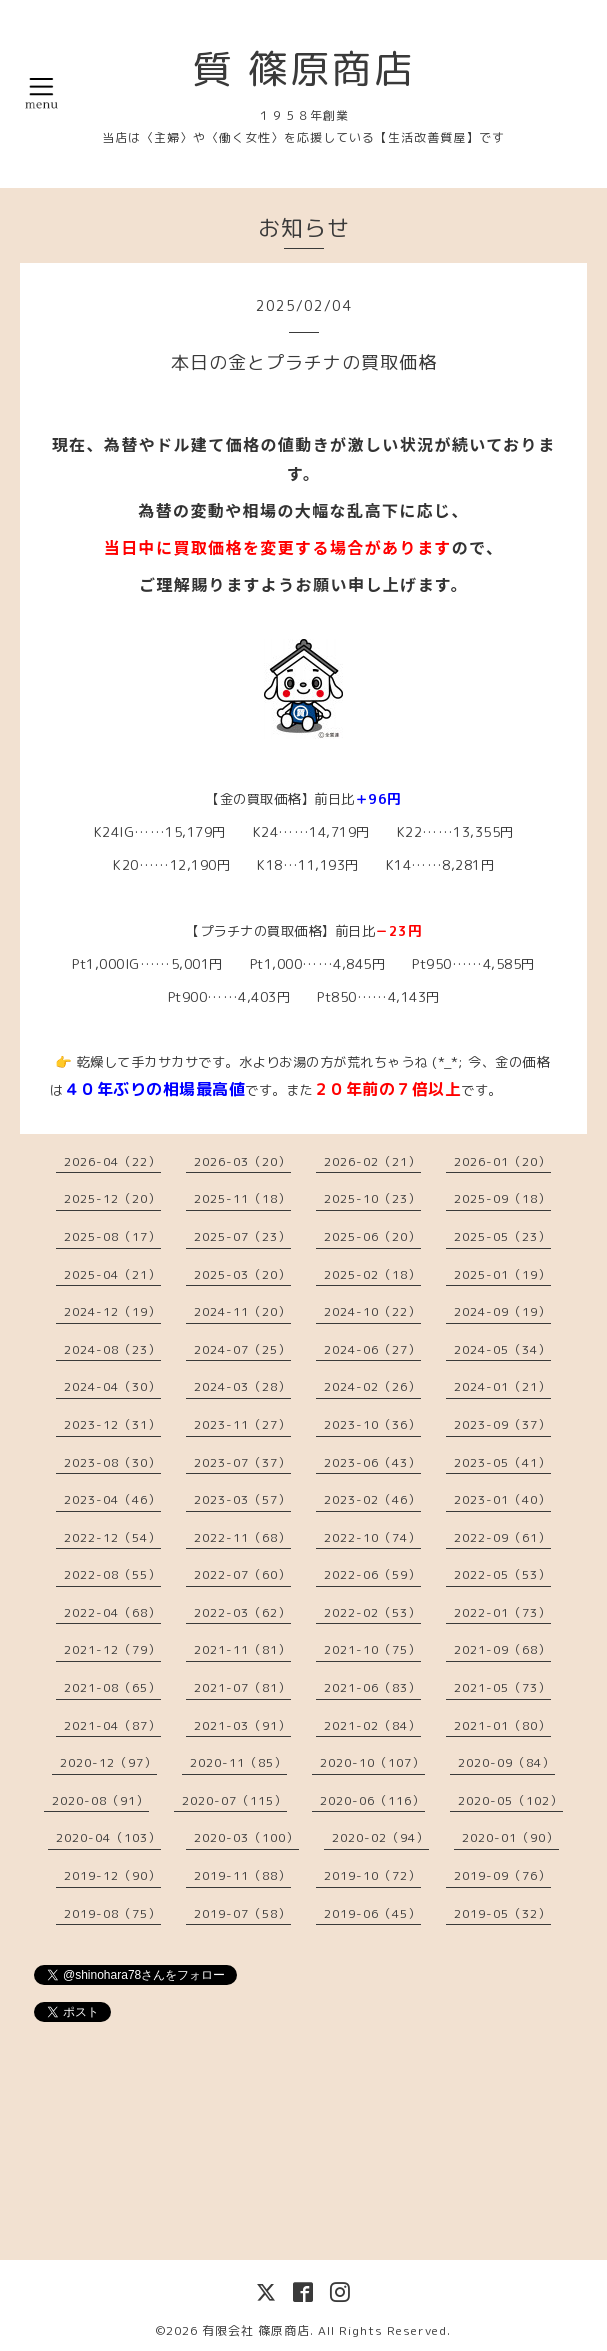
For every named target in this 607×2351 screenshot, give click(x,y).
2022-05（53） (502, 1574)
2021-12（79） (112, 1649)
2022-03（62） (242, 1612)
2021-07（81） (242, 1687)
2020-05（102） (510, 1800)
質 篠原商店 (304, 68)
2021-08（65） (112, 1687)
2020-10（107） (372, 1762)
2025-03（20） (242, 1274)
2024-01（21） (502, 1386)
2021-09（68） (502, 1649)
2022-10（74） (372, 1537)
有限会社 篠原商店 (256, 2330)
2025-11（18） (242, 1198)
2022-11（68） (242, 1537)
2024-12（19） (112, 1311)
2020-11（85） (238, 1762)
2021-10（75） (372, 1649)
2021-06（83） (372, 1687)
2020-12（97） (108, 1762)
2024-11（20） (242, 1311)
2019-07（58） (242, 1913)
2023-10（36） (372, 1424)
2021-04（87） (112, 1725)
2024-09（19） (502, 1311)
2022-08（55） (112, 1574)
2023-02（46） (372, 1499)
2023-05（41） (502, 1462)
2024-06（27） (372, 1349)
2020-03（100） (246, 1837)
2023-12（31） (112, 1424)
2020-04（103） (108, 1837)
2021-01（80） (502, 1725)
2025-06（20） (372, 1236)
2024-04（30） (112, 1386)
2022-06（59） (372, 1574)
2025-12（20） (112, 1198)
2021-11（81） (242, 1649)
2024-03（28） (242, 1386)
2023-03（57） (242, 1499)
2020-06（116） (372, 1800)
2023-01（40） (502, 1499)
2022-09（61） (502, 1537)
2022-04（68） (112, 1612)
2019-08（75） (112, 1913)
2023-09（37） (502, 1424)
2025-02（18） (372, 1274)
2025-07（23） (242, 1236)
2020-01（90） (510, 1837)
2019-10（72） (372, 1875)
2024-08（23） (112, 1349)
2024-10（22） (372, 1311)
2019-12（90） (112, 1875)
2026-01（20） (502, 1161)
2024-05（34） (502, 1349)
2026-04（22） (112, 1161)
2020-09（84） (506, 1762)
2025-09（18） (502, 1198)
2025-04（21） (112, 1274)
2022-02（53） (372, 1612)
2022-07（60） (242, 1574)
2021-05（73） (502, 1687)
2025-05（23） (502, 1236)
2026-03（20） (242, 1161)
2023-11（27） (242, 1424)
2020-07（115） (234, 1800)
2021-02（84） (372, 1725)
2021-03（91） (242, 1725)
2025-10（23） (372, 1198)
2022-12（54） (112, 1537)
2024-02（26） (372, 1386)
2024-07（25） (242, 1349)
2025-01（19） (502, 1274)
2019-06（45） (372, 1913)
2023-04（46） (112, 1499)
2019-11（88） (242, 1875)
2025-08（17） (112, 1236)
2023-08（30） (112, 1462)
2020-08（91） (100, 1800)
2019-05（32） (502, 1913)
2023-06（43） (372, 1462)
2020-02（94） (380, 1837)
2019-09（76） (502, 1875)
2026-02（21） (372, 1161)
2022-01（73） (502, 1612)
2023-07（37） (242, 1462)
